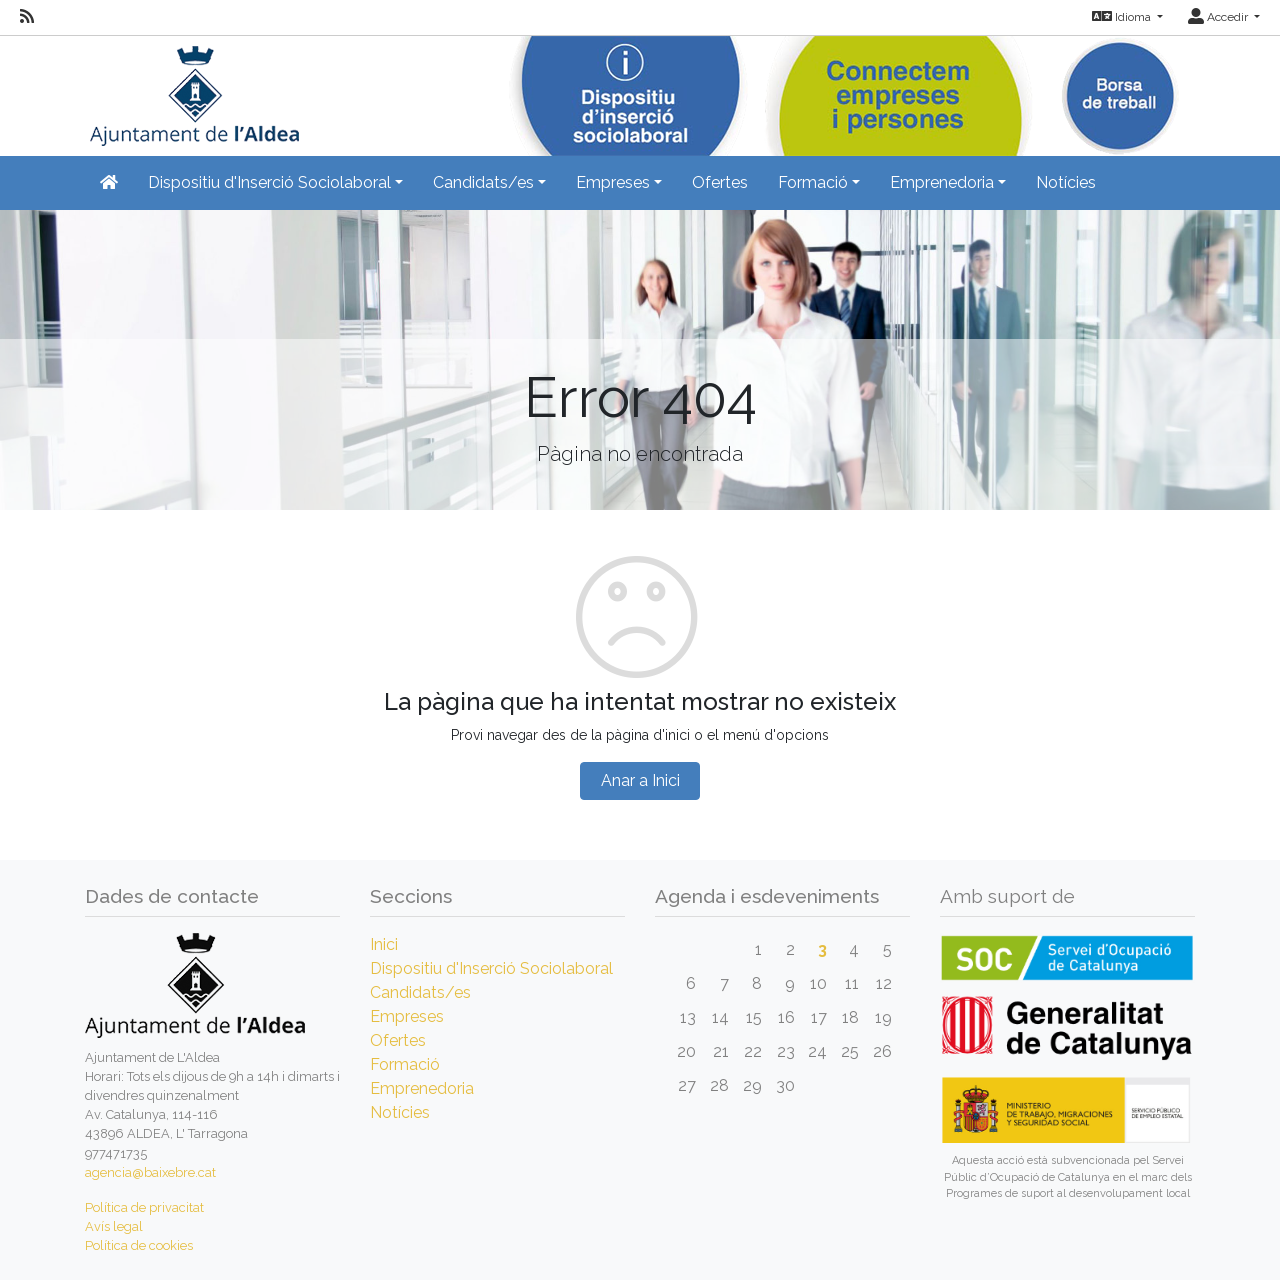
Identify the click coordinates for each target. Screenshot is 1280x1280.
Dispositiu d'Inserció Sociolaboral (491, 968)
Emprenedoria (422, 1088)
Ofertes (720, 182)
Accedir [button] (1219, 17)
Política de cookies (139, 1245)
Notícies (1066, 182)
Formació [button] (813, 182)
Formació (405, 1064)
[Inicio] (192, 89)
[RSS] (27, 17)
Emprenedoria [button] (942, 182)
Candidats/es (420, 992)
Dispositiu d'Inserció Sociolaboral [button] (269, 182)
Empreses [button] (613, 182)
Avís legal (114, 1226)
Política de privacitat (144, 1207)
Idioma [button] (1123, 17)
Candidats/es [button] (483, 182)
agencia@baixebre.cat (150, 1172)
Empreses (407, 1016)
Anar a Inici (640, 780)
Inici (384, 944)
